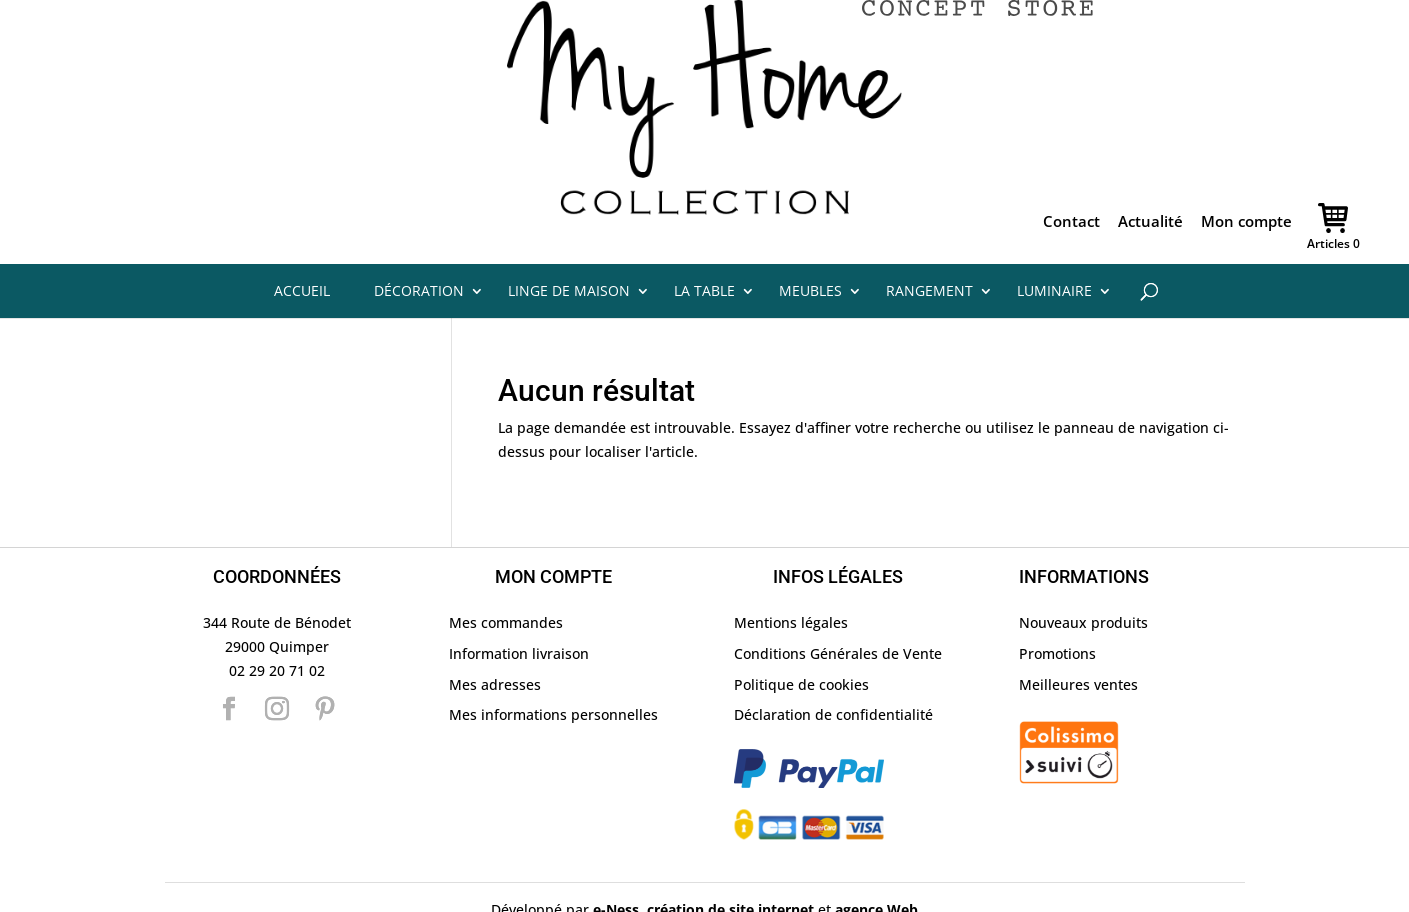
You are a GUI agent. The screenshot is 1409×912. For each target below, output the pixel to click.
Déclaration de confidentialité (833, 665)
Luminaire (1054, 241)
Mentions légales (791, 573)
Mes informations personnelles (553, 665)
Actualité (1150, 174)
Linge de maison (569, 241)
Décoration (419, 241)
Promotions (1057, 603)
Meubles (810, 241)
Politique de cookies (801, 634)
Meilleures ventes (1078, 634)
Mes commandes (506, 573)
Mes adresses (495, 634)
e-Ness (616, 859)
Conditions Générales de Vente (838, 603)
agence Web (876, 859)
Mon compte (1246, 174)
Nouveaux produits (1083, 573)
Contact (1071, 174)
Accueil (302, 241)
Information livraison (519, 603)
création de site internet (730, 859)
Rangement (929, 241)
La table (704, 241)
